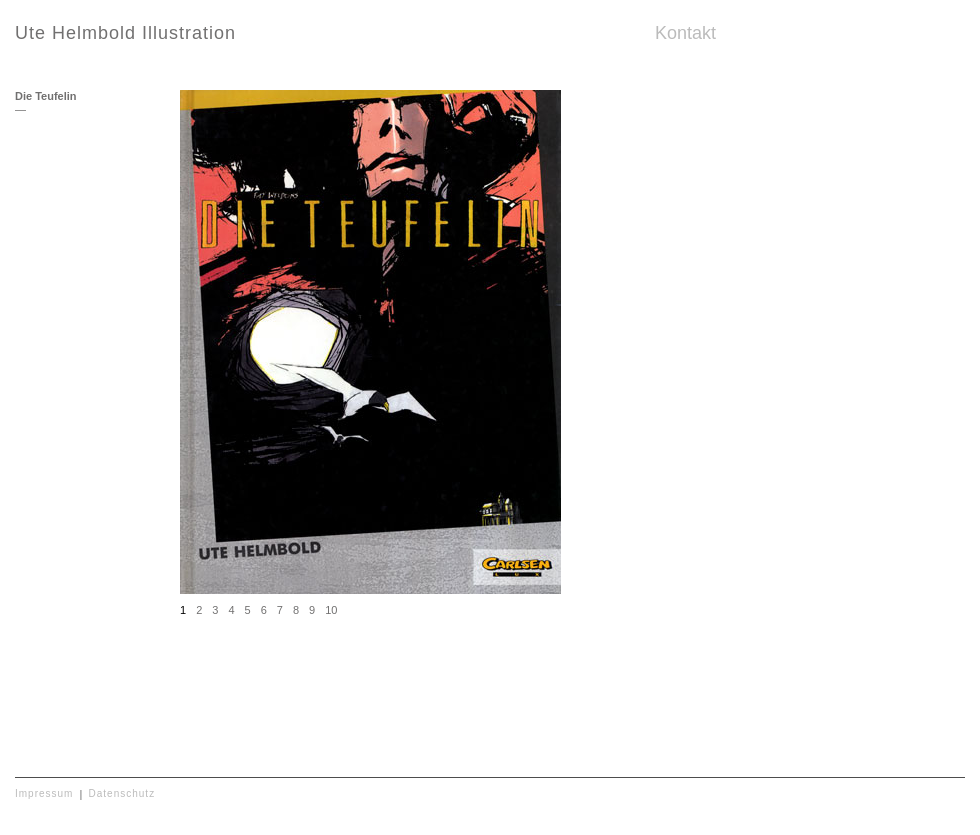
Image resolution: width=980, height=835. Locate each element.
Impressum (44, 793)
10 (331, 610)
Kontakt (685, 33)
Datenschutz (122, 793)
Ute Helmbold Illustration (125, 33)
